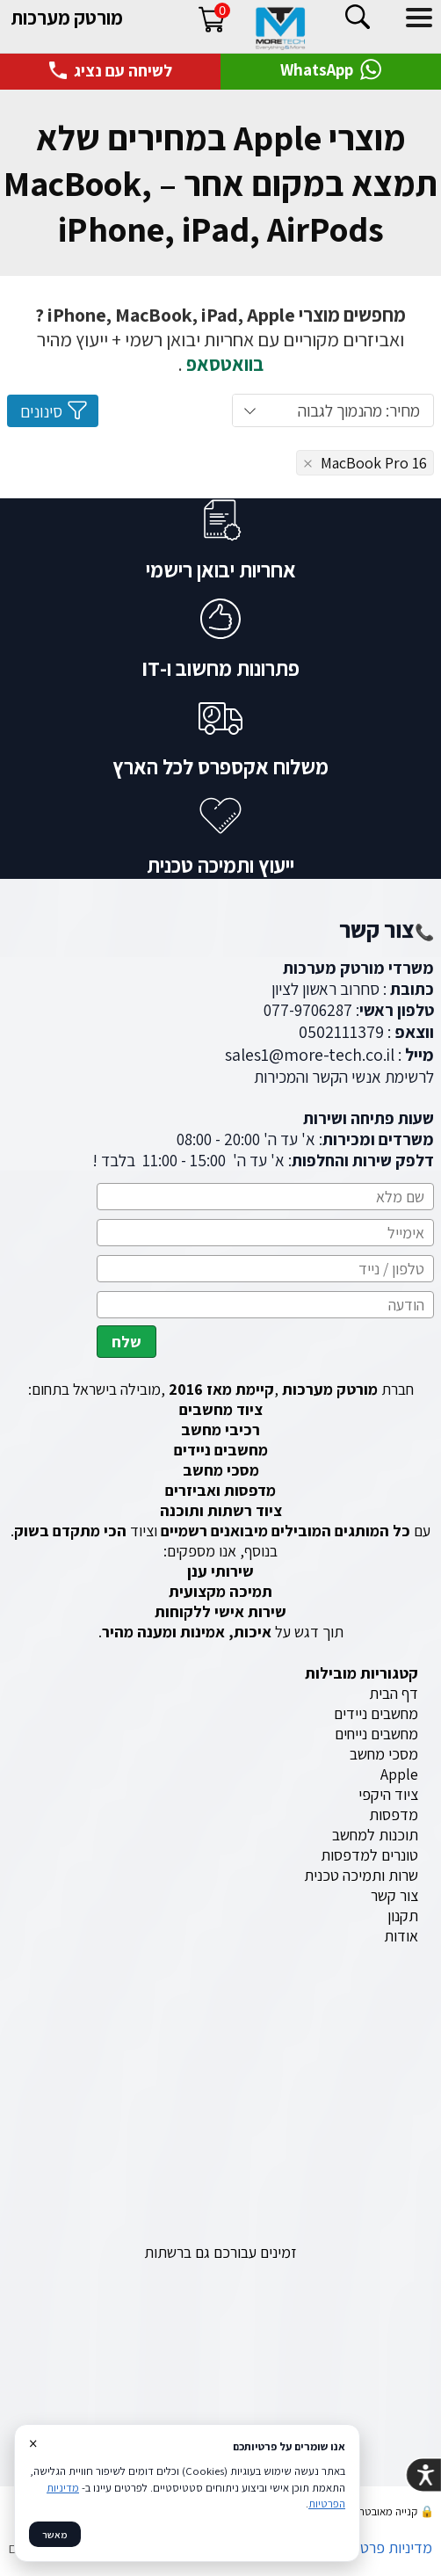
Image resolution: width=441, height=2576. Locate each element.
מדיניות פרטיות (387, 2547)
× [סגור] (33, 2443)
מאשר (55, 2534)
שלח (126, 1342)
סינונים (54, 410)
